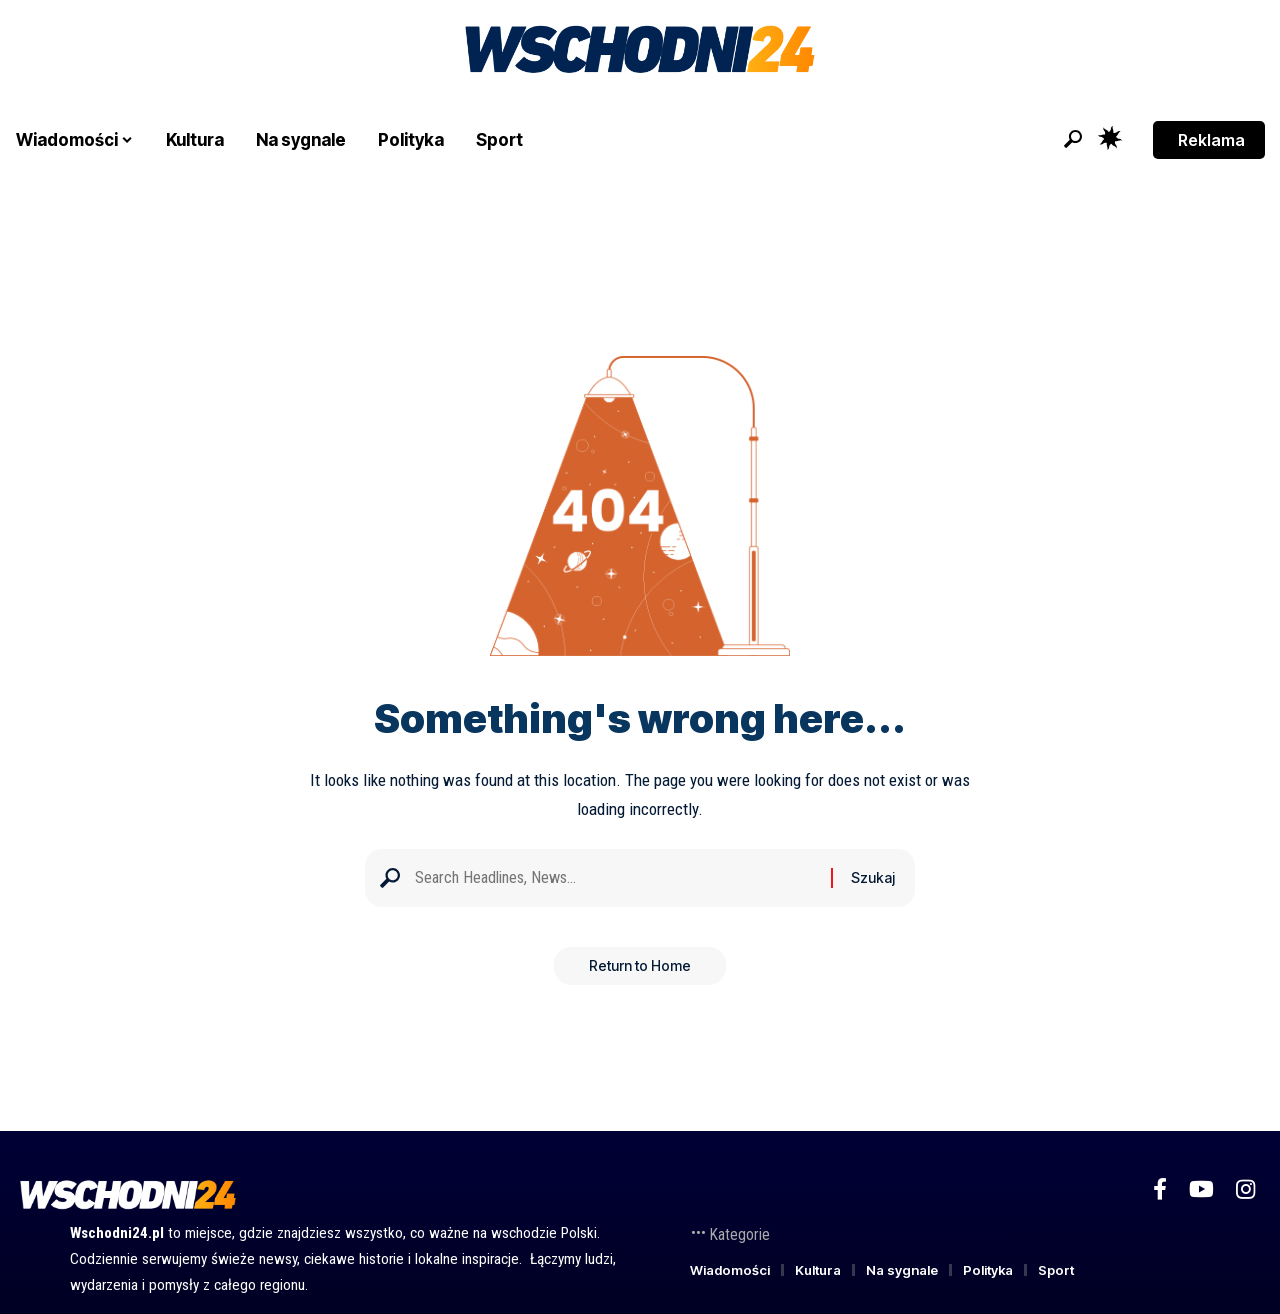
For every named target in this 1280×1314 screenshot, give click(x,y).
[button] (1073, 139)
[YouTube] (1201, 1189)
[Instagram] (1245, 1189)
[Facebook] (1160, 1189)
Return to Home (640, 971)
